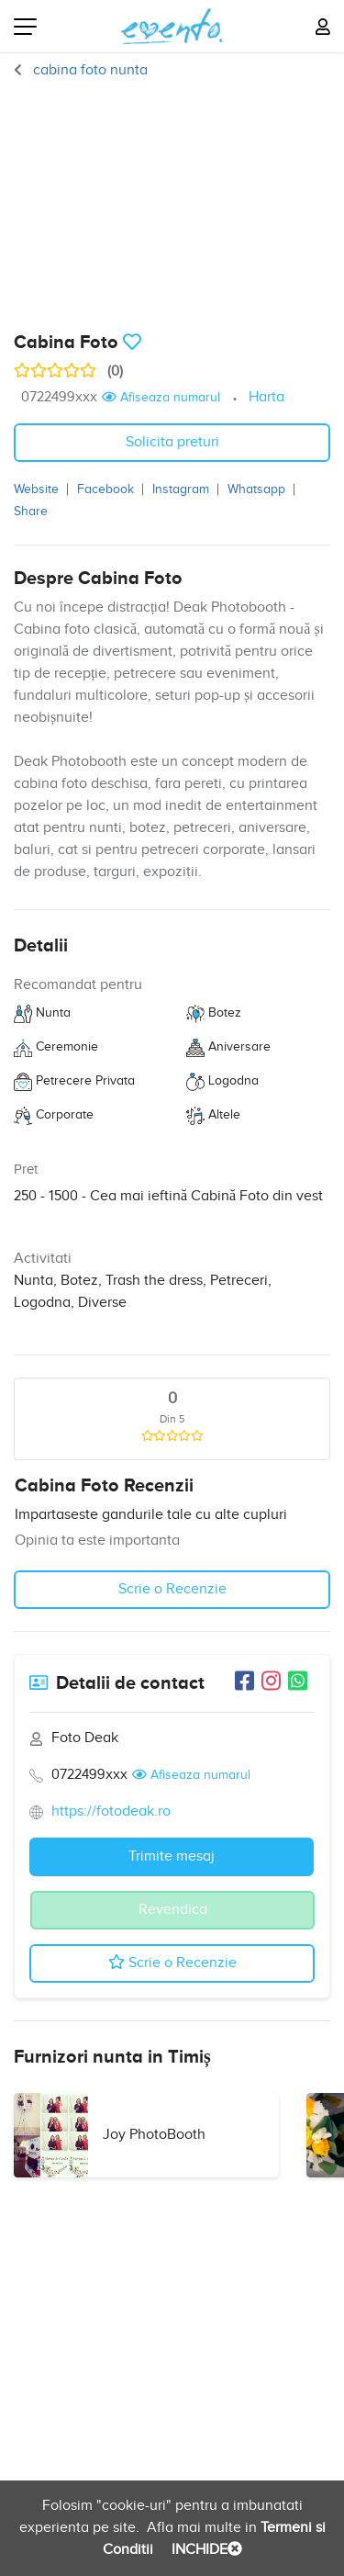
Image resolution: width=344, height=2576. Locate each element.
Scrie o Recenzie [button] (172, 1589)
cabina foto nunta (88, 70)
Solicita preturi (172, 442)
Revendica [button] (173, 1909)
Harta (266, 397)
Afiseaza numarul (161, 397)
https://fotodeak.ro (111, 1811)
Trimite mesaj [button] (171, 1856)
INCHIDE (205, 2550)
